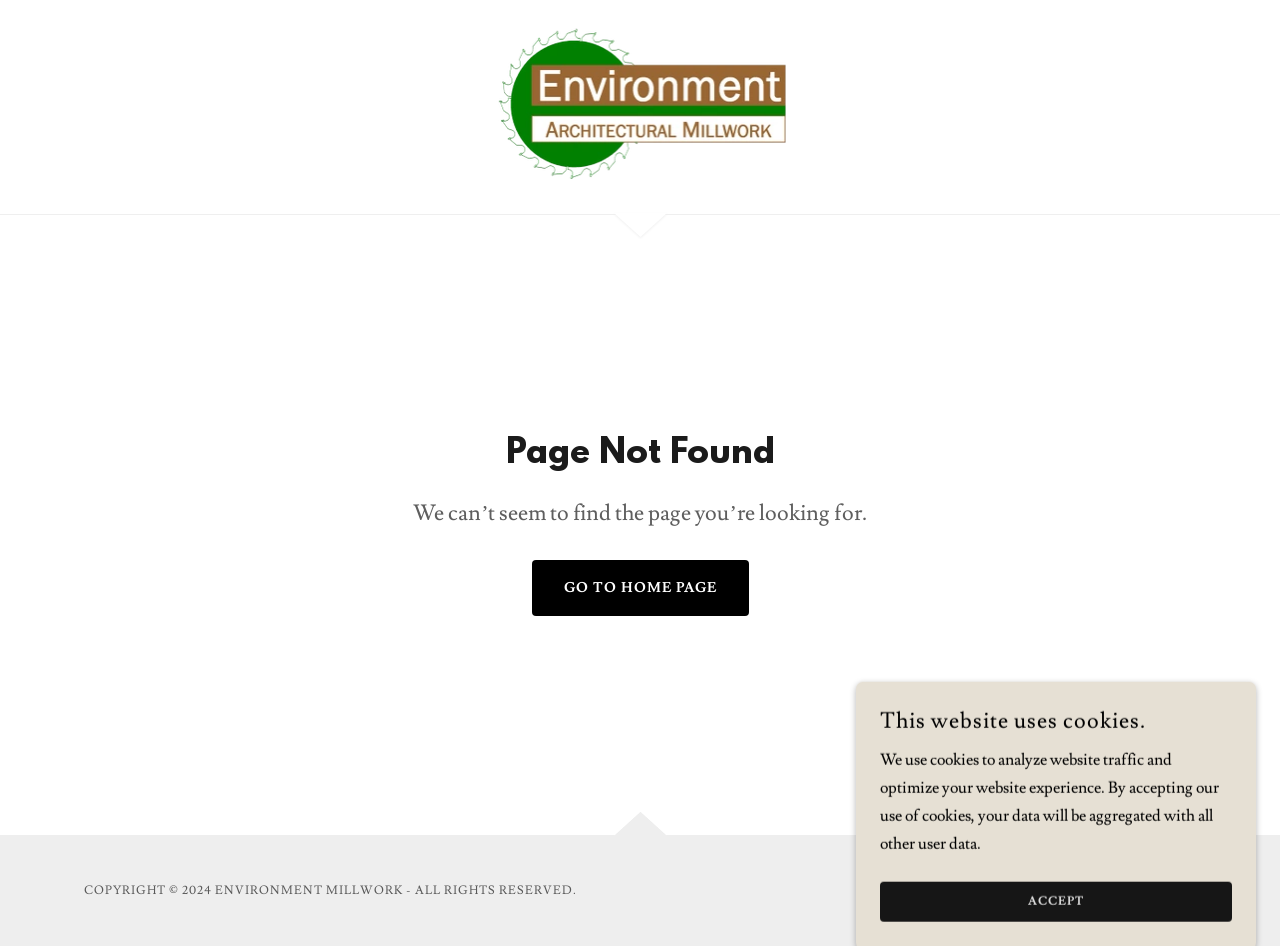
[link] (640, 103)
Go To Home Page (640, 588)
